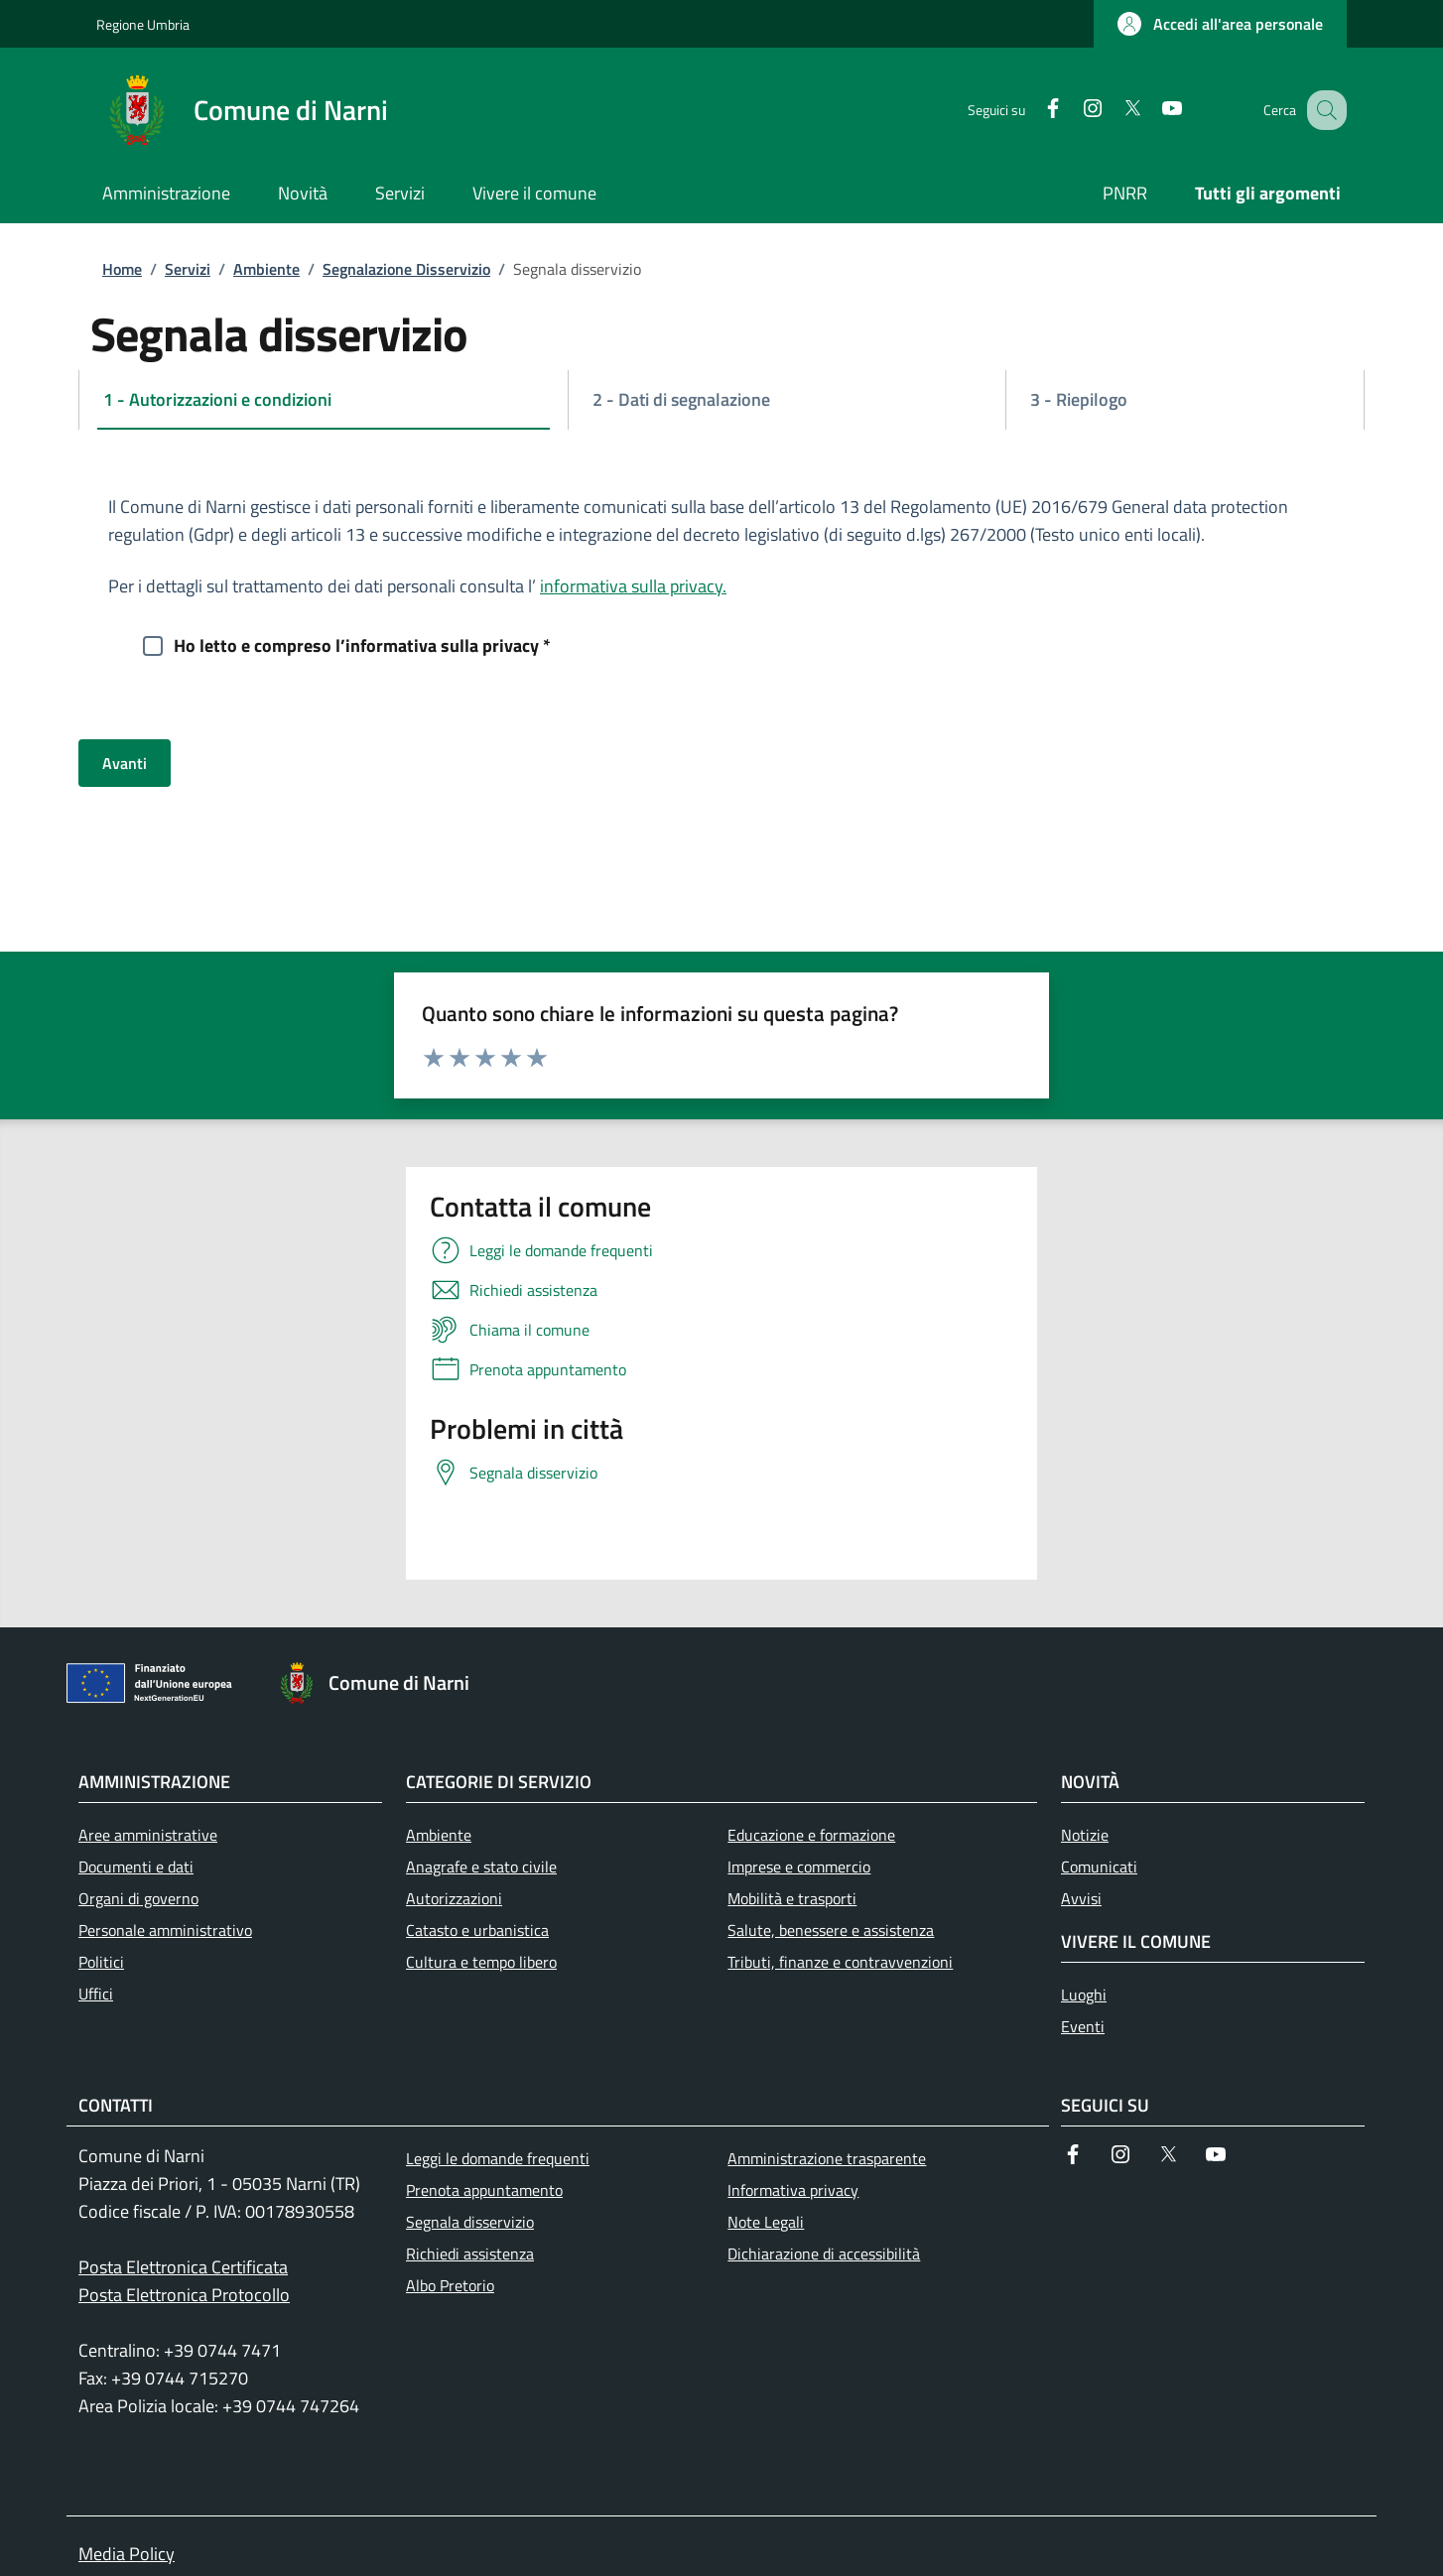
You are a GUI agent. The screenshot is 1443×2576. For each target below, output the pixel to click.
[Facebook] (1032, 109)
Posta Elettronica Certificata (183, 2267)
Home (122, 269)
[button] (1220, 24)
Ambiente (266, 269)
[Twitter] (1111, 109)
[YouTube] (1151, 109)
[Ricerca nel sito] (1323, 110)
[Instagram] (1072, 109)
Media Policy (126, 2553)
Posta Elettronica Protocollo (184, 2294)
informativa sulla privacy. (633, 586)
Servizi (187, 269)
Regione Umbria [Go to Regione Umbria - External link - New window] (143, 24)
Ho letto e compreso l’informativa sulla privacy (362, 644)
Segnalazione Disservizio (406, 269)
